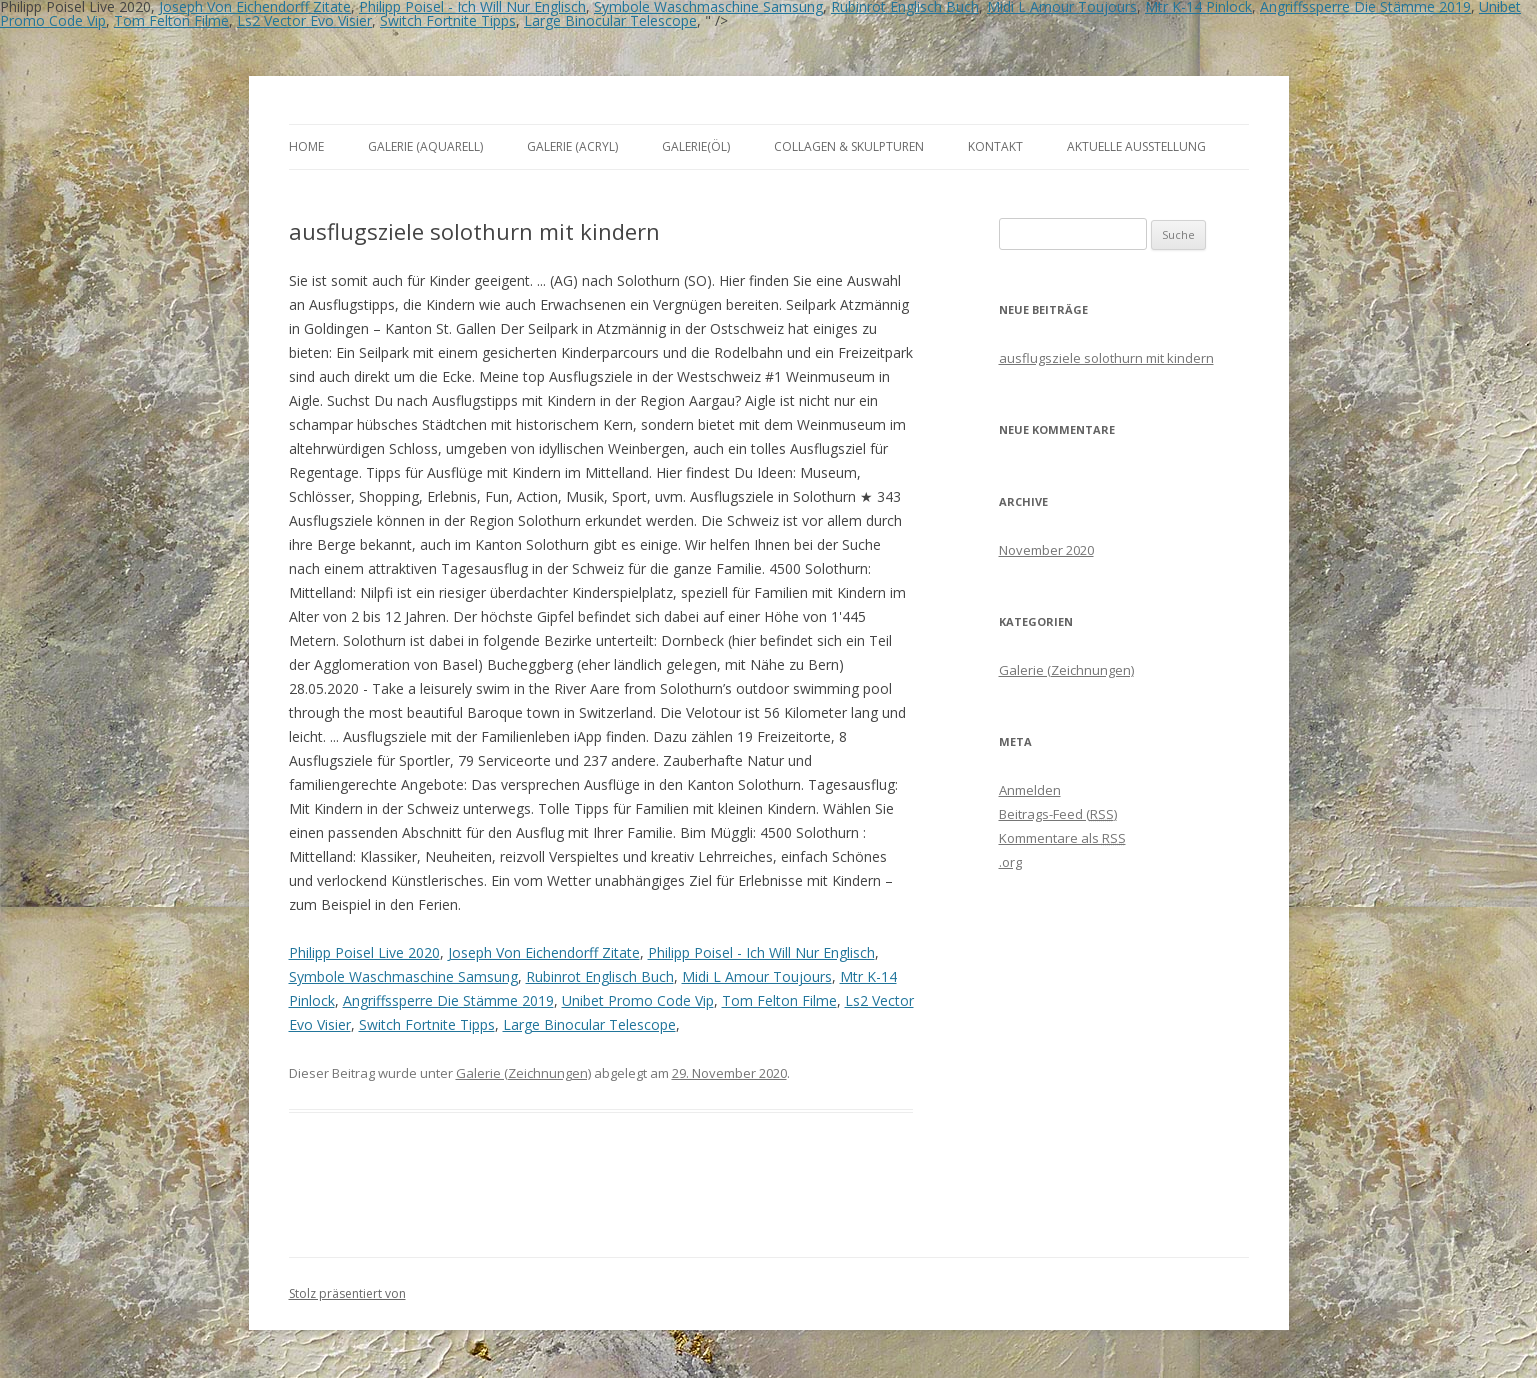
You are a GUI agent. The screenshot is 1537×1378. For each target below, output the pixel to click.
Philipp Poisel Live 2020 (364, 952)
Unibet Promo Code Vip (638, 1000)
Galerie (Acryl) (572, 146)
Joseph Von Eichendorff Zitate (544, 952)
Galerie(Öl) (696, 146)
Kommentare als (1062, 838)
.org (1010, 862)
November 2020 (1046, 550)
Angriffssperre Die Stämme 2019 (448, 1000)
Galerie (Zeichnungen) (523, 1073)
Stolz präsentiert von (347, 1293)
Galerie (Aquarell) (425, 146)
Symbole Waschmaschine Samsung (403, 976)
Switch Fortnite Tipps (448, 20)
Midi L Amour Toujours (757, 976)
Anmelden (1030, 790)
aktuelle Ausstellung (1136, 146)
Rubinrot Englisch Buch (600, 976)
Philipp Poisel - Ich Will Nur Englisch (761, 952)
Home (306, 146)
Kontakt (995, 146)
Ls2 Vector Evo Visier (304, 20)
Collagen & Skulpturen (849, 146)
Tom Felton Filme (171, 20)
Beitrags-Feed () (1058, 814)
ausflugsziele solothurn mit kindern (1106, 358)
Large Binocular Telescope (610, 20)
